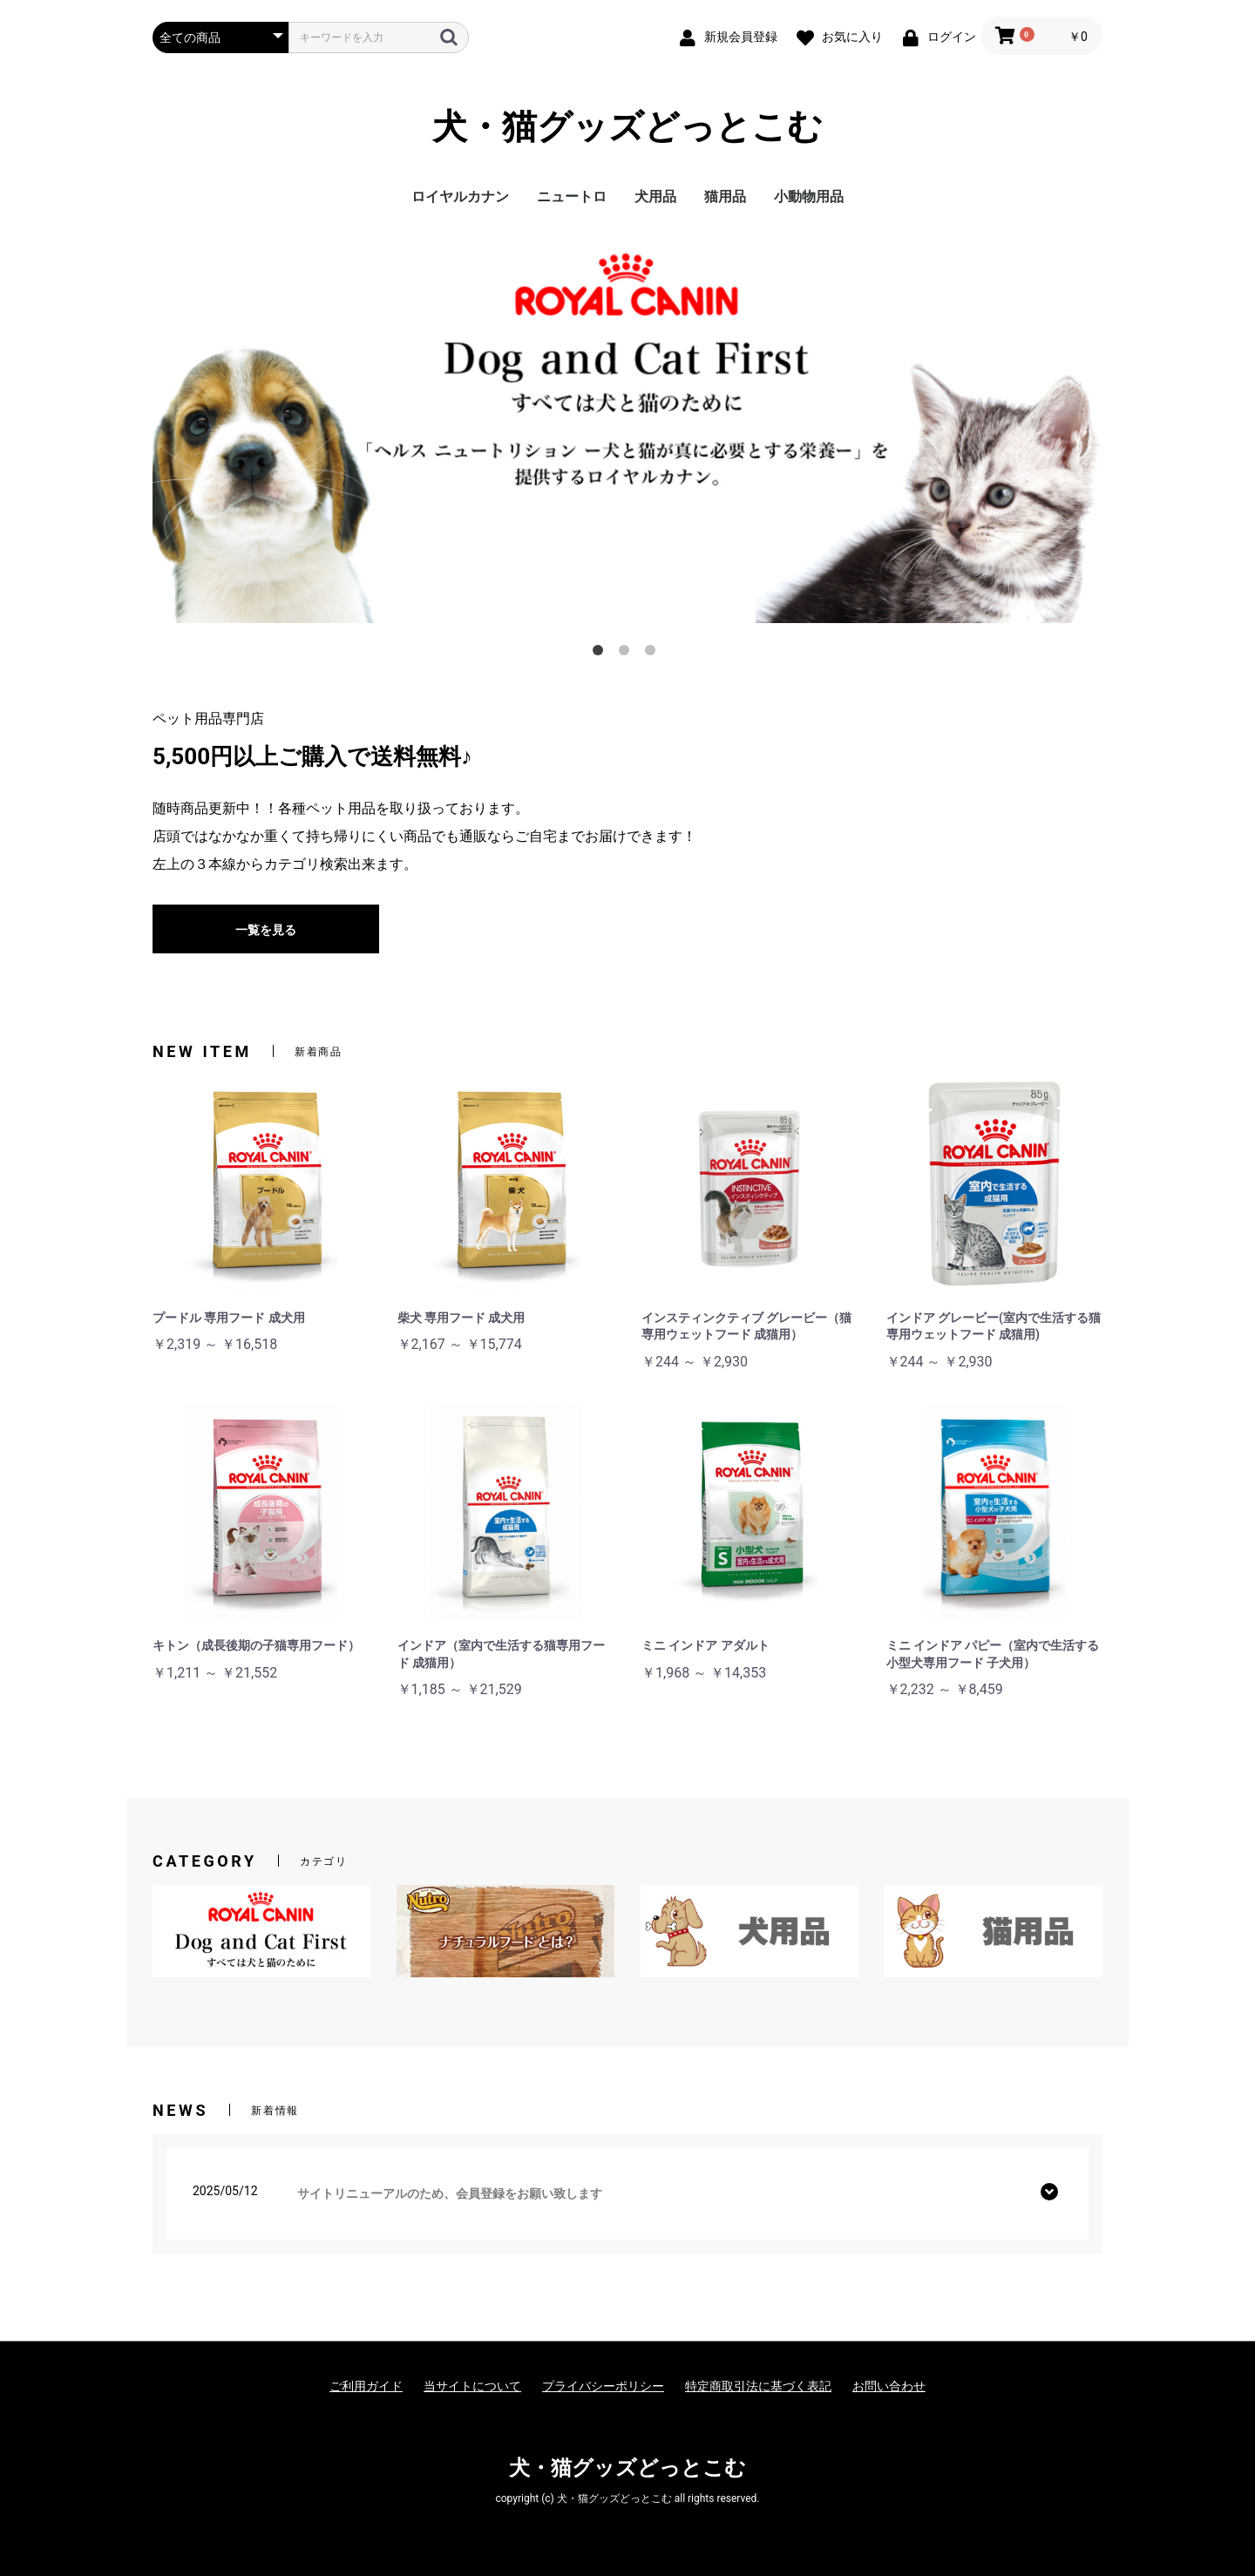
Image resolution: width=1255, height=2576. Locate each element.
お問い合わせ (889, 2386)
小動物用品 (809, 196)
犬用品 (655, 196)
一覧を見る (265, 930)
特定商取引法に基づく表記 (758, 2386)
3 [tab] (653, 653)
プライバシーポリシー (603, 2386)
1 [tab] (601, 653)
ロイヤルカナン (460, 196)
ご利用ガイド (366, 2386)
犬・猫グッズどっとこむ (627, 126)
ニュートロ (572, 196)
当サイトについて (472, 2386)
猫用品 (725, 196)
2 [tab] (627, 653)
